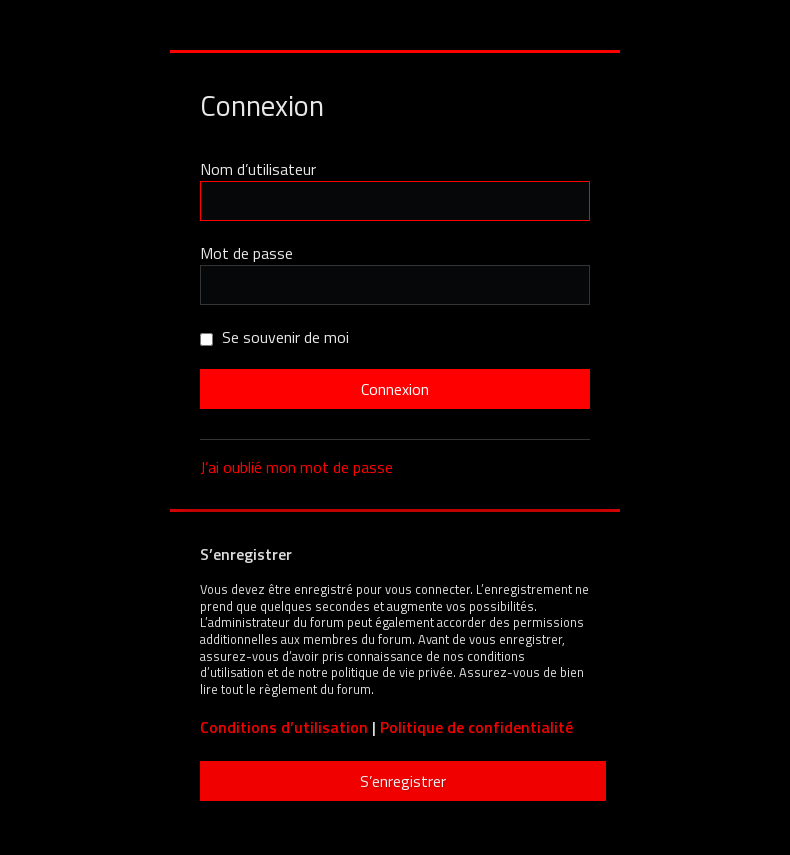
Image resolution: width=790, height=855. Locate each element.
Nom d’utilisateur (258, 169)
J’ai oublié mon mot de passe (296, 467)
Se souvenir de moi (274, 337)
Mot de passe (246, 253)
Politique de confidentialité (476, 727)
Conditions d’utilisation (284, 727)
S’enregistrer (403, 781)
